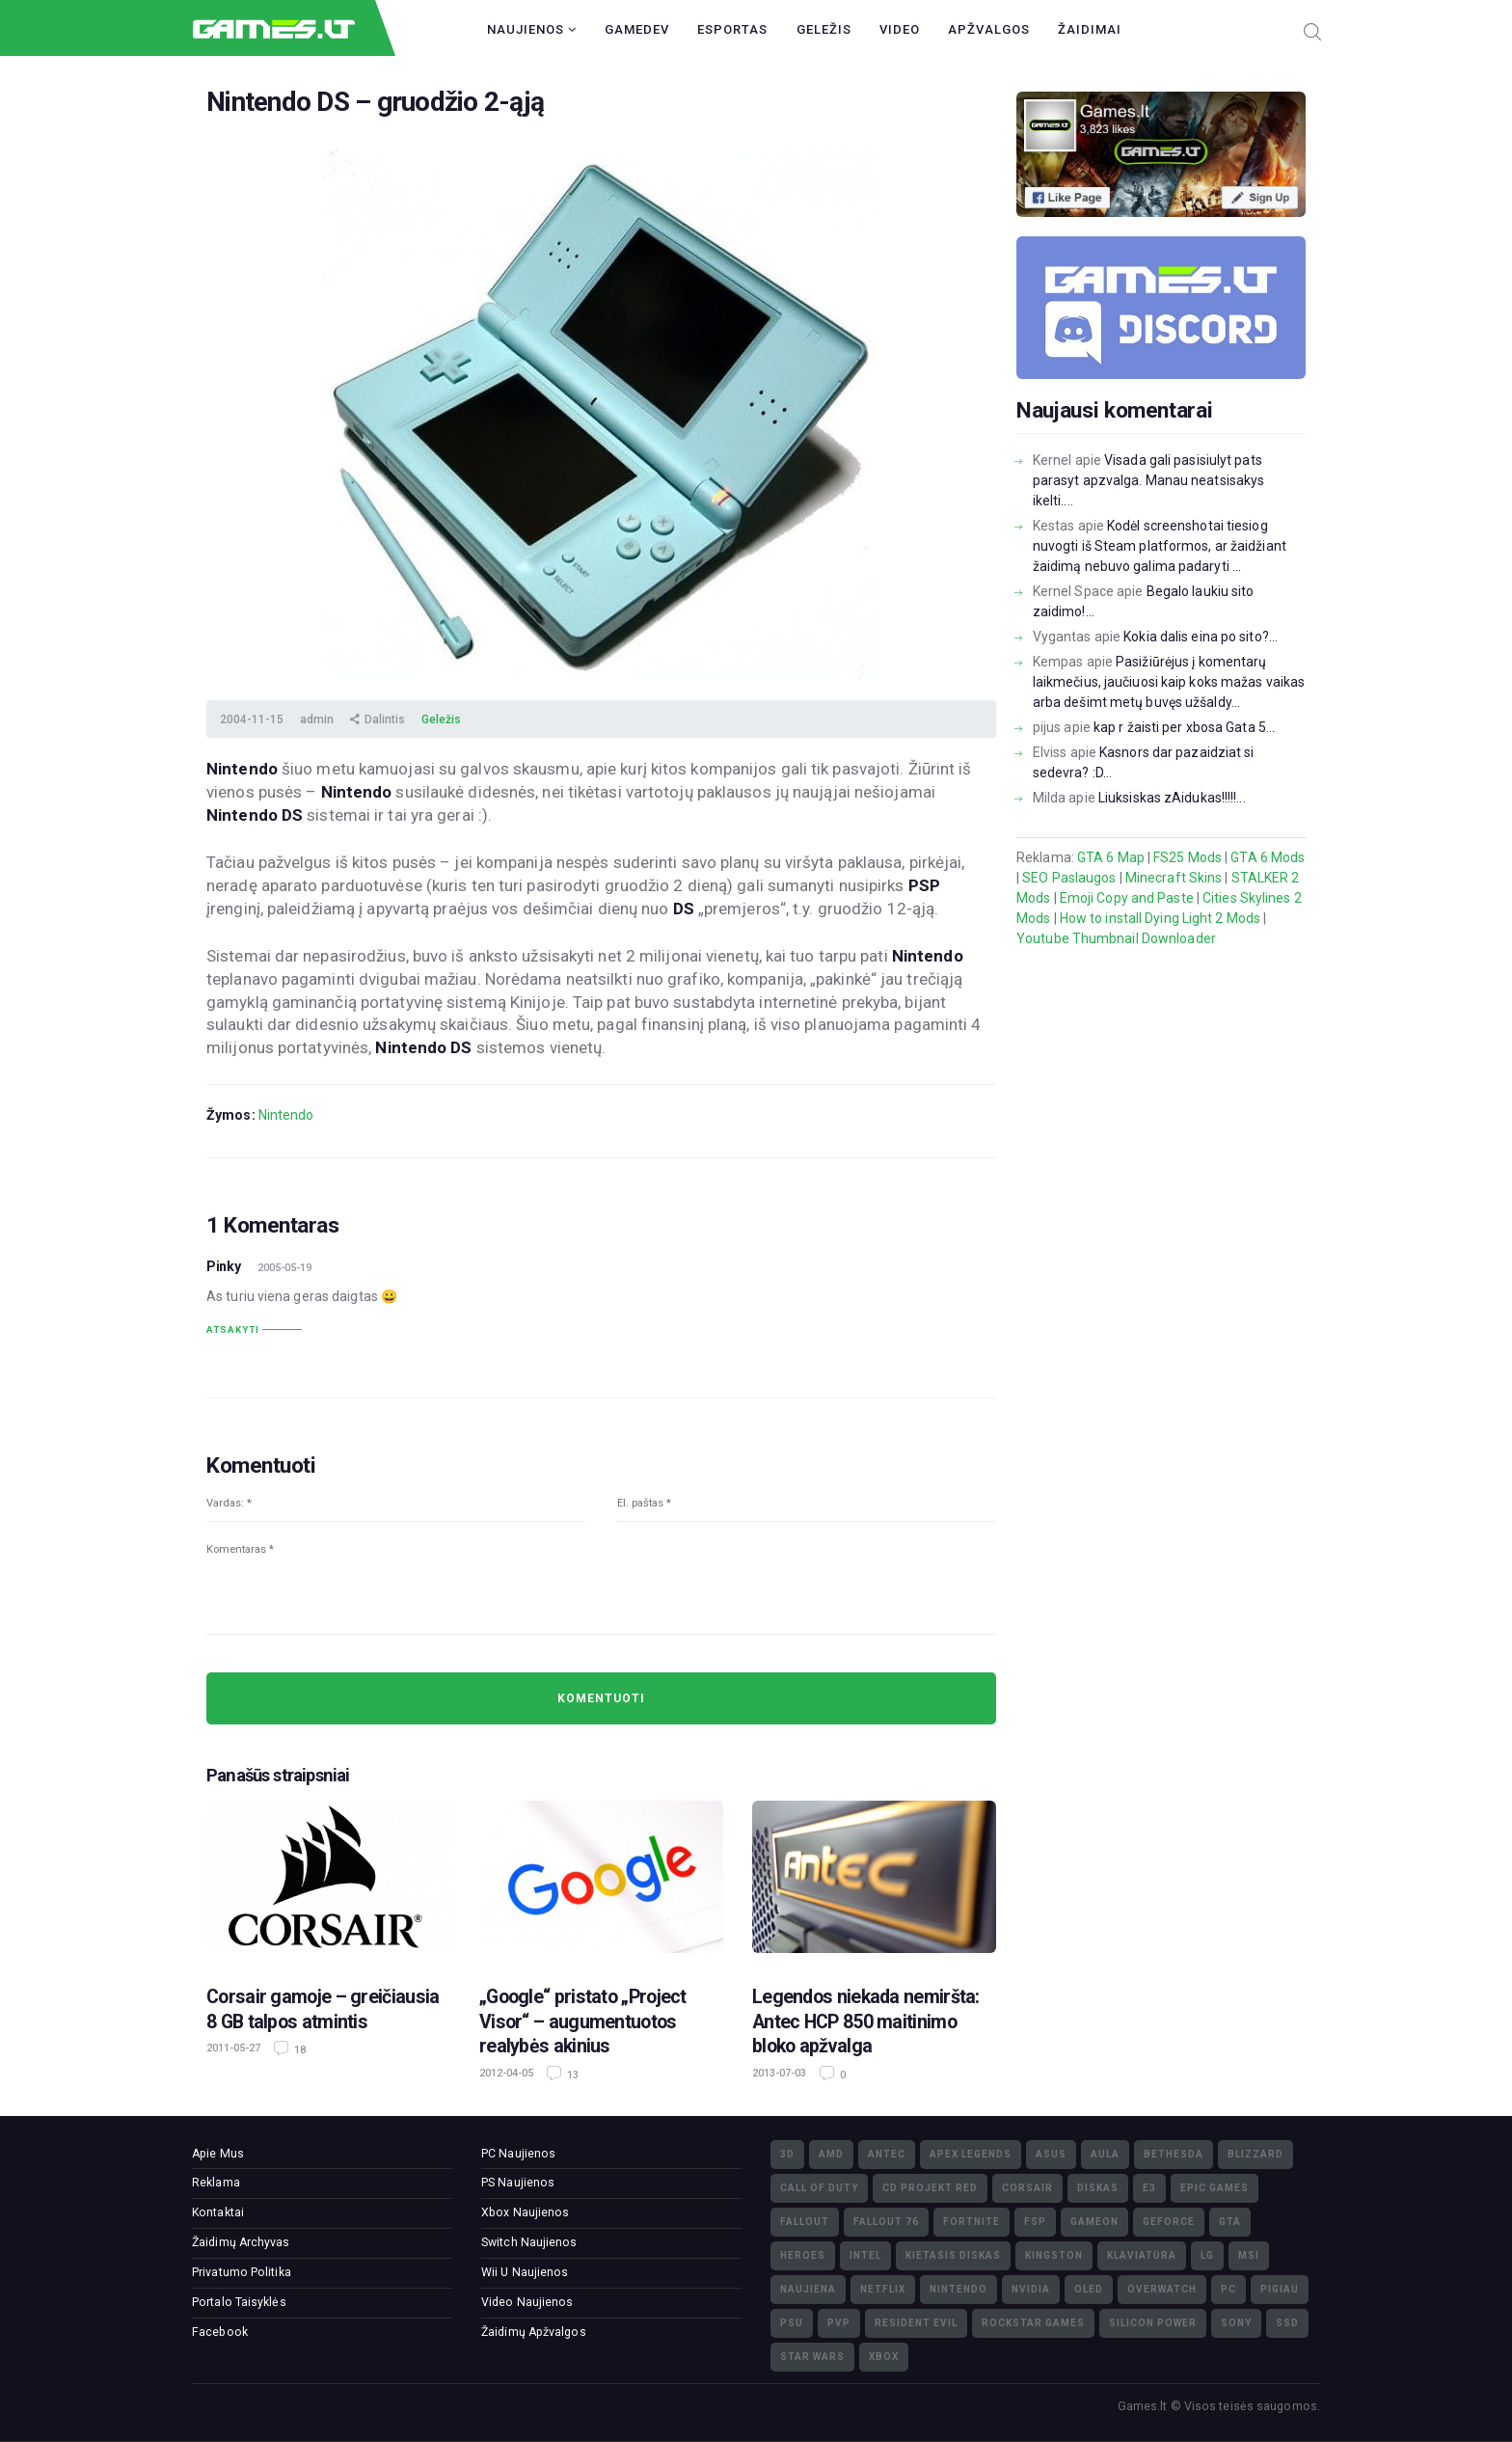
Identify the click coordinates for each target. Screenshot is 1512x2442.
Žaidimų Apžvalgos (533, 2332)
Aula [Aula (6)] (1105, 2154)
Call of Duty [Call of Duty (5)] (819, 2188)
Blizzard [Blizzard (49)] (1255, 2154)
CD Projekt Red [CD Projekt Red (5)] (930, 2188)
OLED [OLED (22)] (1088, 2289)
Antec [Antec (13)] (886, 2154)
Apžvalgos (989, 29)
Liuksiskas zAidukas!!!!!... (1172, 797)
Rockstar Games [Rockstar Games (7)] (1033, 2323)
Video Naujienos (527, 2302)
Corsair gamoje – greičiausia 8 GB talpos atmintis (322, 2009)
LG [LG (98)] (1207, 2255)
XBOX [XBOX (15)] (884, 2356)
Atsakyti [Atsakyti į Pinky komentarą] (232, 1329)
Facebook (220, 2332)
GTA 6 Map (1111, 857)
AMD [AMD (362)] (831, 2154)
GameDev (637, 29)
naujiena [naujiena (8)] (808, 2289)
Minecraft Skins (1174, 877)
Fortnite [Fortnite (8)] (971, 2221)
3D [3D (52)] (787, 2154)
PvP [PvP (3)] (838, 2323)
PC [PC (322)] (1228, 2289)
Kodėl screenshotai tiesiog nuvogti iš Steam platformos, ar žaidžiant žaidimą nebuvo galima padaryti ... (1159, 546)
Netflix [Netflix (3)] (882, 2289)
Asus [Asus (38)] (1051, 2154)
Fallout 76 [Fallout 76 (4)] (886, 2221)
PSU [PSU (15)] (791, 2323)
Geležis (823, 29)
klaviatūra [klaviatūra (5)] (1141, 2255)
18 (298, 2050)
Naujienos (532, 29)
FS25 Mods (1187, 857)
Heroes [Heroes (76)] (802, 2255)
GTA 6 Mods (1267, 857)
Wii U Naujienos (525, 2272)
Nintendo (286, 1115)
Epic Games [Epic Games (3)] (1214, 2188)
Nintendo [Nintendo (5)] (958, 2289)
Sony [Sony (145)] (1236, 2323)
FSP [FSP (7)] (1035, 2221)
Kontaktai (218, 2212)
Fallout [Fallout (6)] (804, 2221)
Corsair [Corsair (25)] (1027, 2188)
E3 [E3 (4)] (1149, 2188)
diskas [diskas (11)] (1098, 2188)
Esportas (732, 29)
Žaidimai (1089, 29)
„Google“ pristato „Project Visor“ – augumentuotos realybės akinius (583, 2021)
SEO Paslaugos (1069, 877)
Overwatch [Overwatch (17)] (1162, 2289)
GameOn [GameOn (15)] (1094, 2221)
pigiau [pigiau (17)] (1279, 2289)
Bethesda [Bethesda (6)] (1173, 2154)
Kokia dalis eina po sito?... (1200, 636)
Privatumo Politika (241, 2272)
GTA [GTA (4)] (1230, 2221)
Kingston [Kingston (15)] (1054, 2255)
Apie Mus (218, 2153)
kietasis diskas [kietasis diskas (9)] (953, 2255)
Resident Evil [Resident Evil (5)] (916, 2323)
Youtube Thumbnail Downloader (1116, 938)
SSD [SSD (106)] (1287, 2323)
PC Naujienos (518, 2153)
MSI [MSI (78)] (1248, 2255)
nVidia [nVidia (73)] (1031, 2289)
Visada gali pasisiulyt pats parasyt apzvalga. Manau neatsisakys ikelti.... (1149, 480)
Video (899, 29)
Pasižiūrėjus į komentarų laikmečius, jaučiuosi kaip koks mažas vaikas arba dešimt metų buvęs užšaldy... (1169, 682)
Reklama (216, 2182)
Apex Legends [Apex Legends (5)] (971, 2154)
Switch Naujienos (529, 2242)
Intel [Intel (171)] (865, 2255)
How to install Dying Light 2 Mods (1160, 918)
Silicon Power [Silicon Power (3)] (1153, 2323)
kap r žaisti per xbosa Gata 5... (1184, 727)
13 (571, 2075)
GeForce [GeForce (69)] (1169, 2221)
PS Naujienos (517, 2182)
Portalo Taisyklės (239, 2302)
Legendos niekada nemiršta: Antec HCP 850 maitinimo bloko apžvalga (866, 2021)
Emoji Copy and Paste (1127, 898)
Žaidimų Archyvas (241, 2242)
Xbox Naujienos (525, 2212)
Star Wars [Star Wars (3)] (812, 2356)
